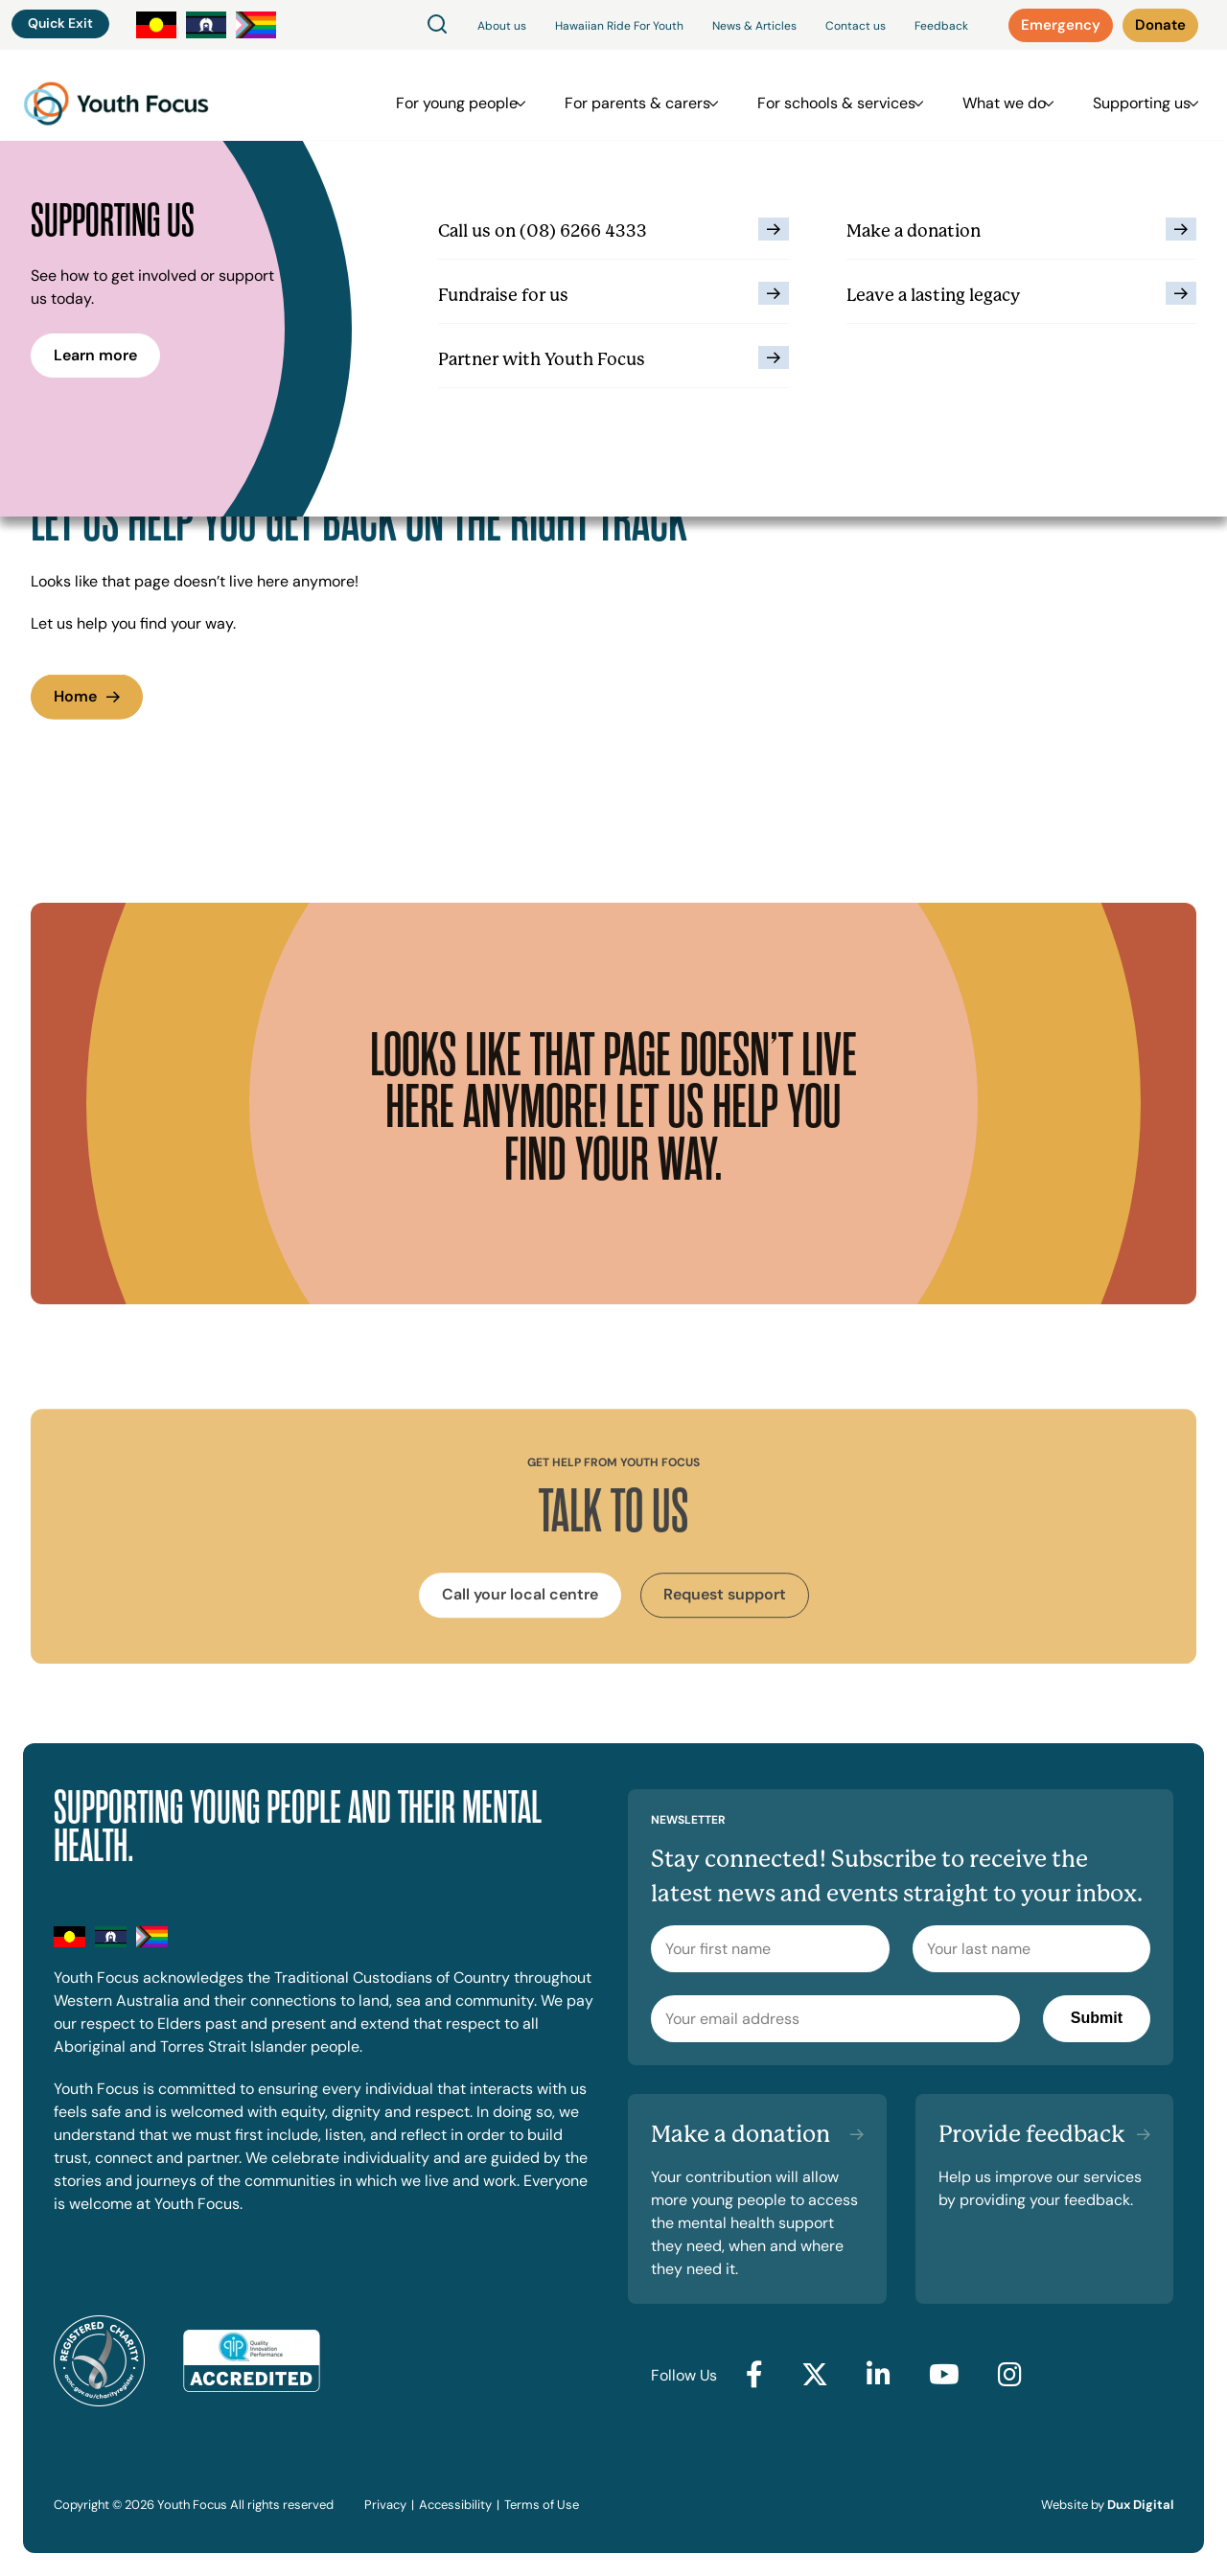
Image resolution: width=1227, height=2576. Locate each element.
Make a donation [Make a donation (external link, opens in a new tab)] (740, 2134)
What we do (1004, 95)
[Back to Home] (116, 95)
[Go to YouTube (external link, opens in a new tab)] (944, 2376)
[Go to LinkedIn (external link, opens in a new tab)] (879, 2376)
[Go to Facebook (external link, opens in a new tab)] (754, 2376)
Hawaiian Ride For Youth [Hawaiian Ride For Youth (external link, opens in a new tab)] (619, 26)
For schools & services (846, 95)
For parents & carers (656, 95)
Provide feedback (1031, 2134)
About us (501, 26)
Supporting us (1132, 95)
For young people (485, 95)
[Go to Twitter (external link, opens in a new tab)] (814, 2376)
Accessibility (455, 2504)
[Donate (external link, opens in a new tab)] (1160, 25)
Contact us (855, 26)
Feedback (941, 26)
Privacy (385, 2504)
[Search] (437, 25)
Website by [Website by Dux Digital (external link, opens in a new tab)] (1107, 2504)
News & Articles (754, 26)
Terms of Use (541, 2504)
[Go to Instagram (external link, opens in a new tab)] (1010, 2376)
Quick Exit (60, 23)
